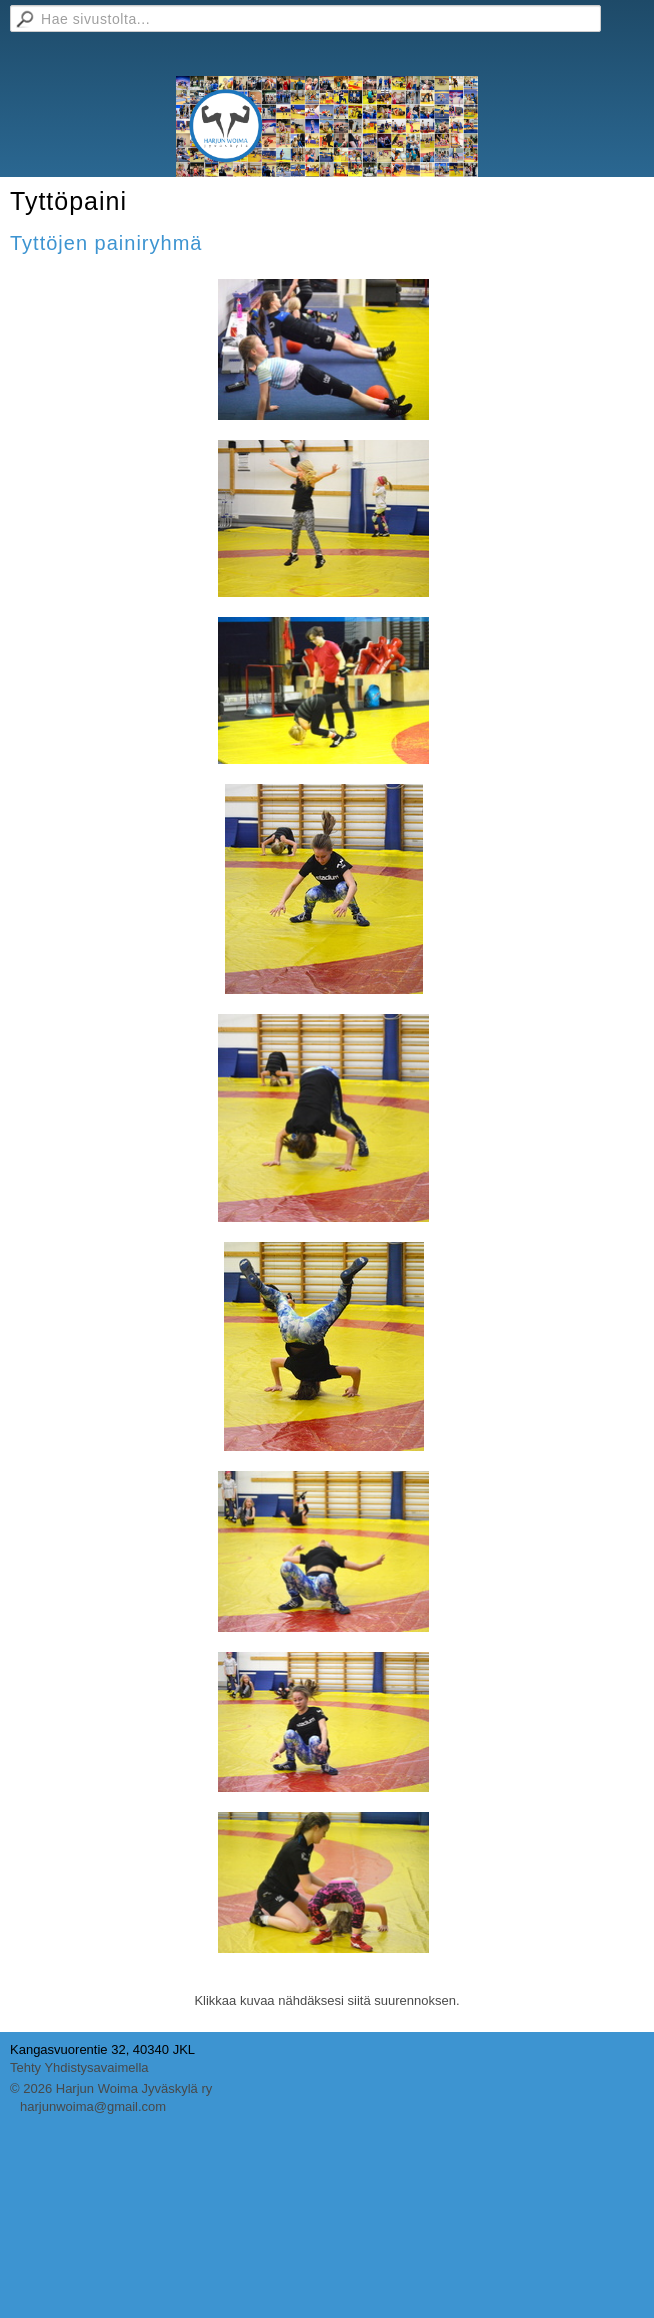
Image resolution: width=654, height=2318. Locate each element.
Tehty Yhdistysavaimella (79, 2067)
